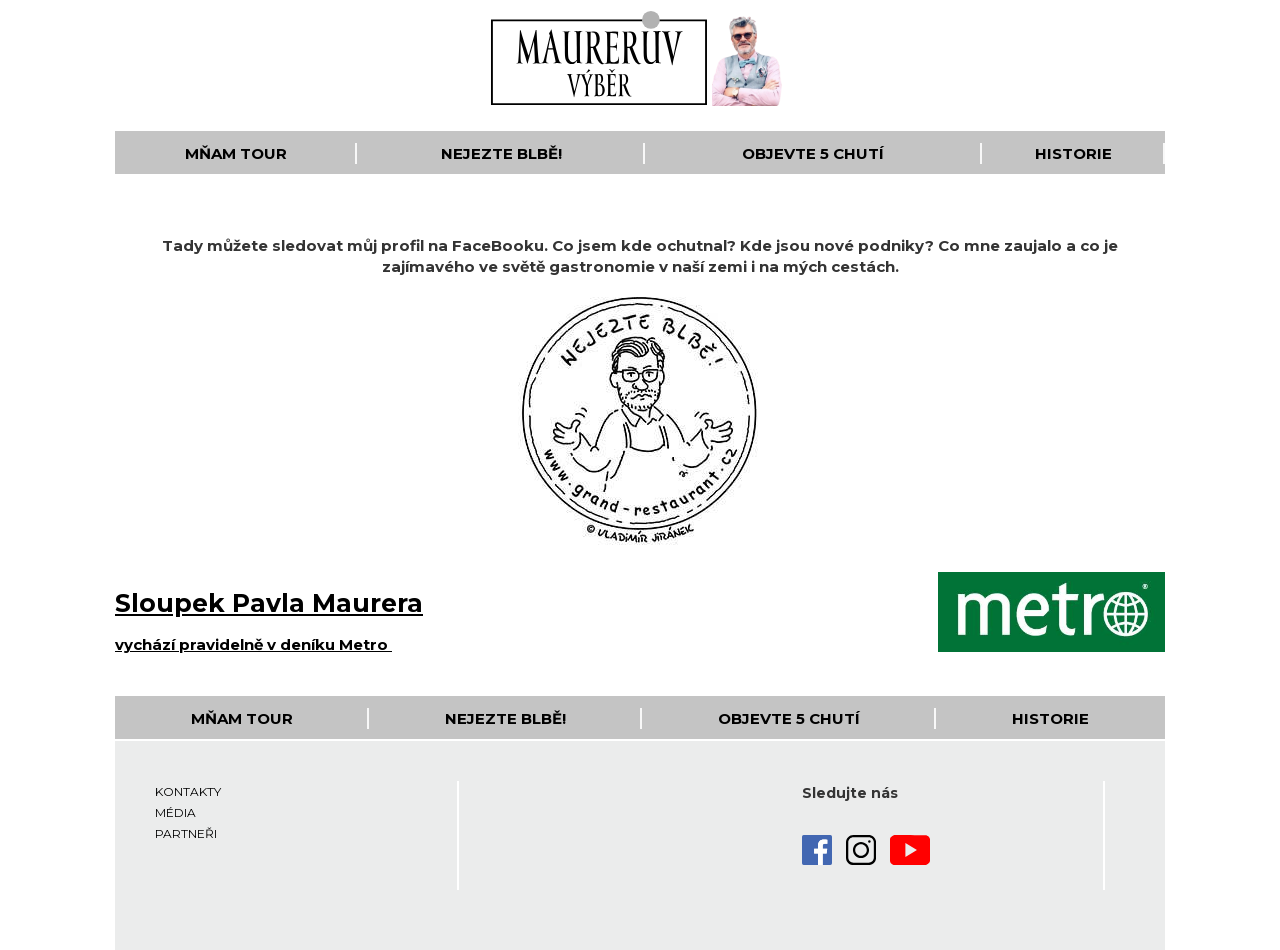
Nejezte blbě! (501, 153)
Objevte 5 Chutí (813, 153)
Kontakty (188, 791)
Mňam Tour (236, 153)
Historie (1073, 153)
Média (175, 812)
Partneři (186, 833)
